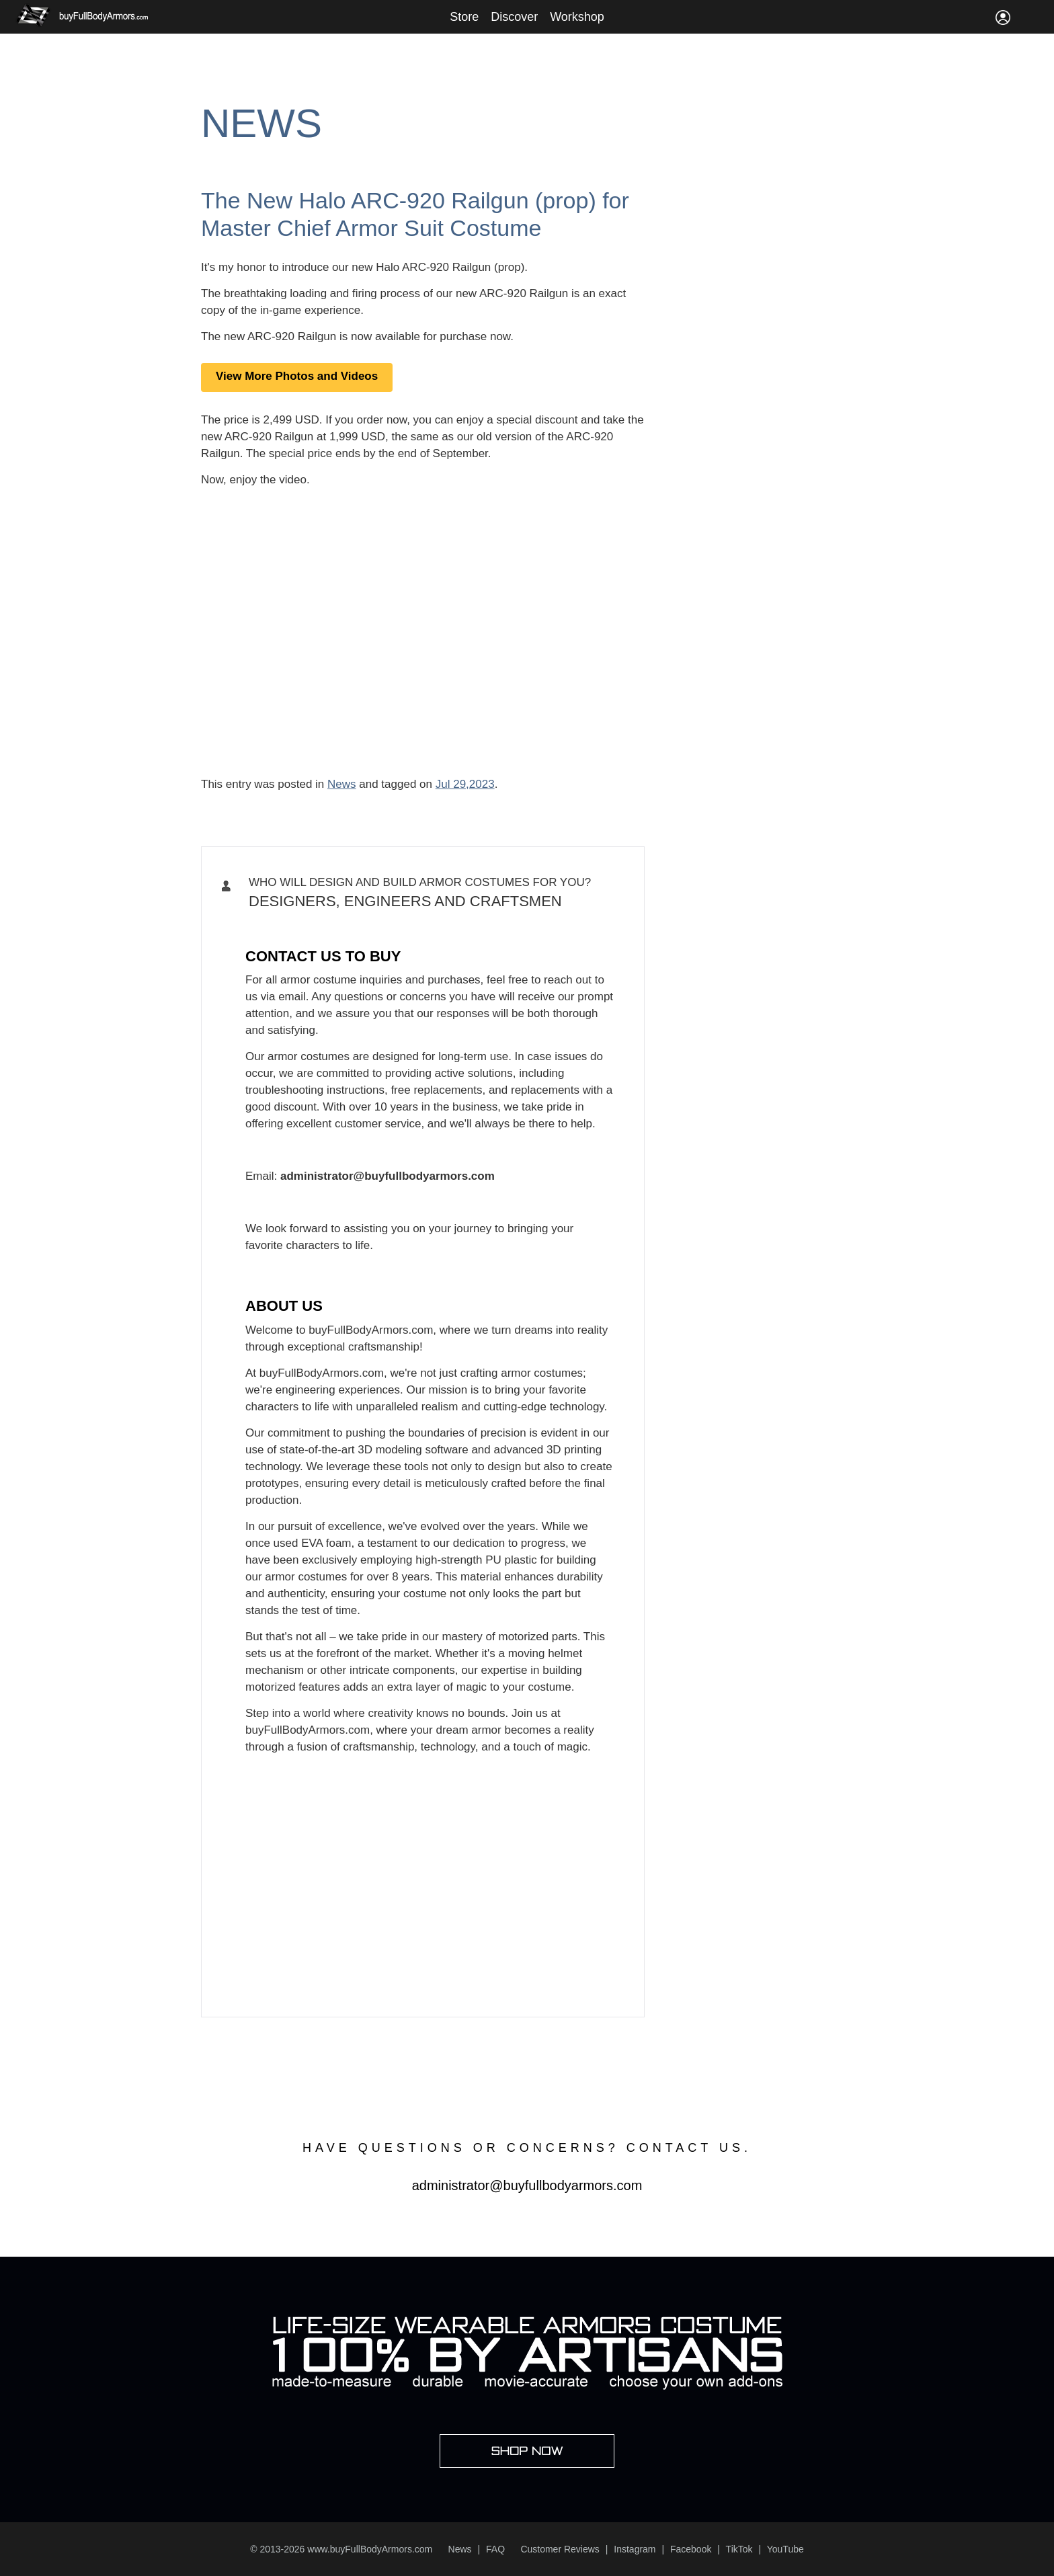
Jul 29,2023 (465, 784)
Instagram (634, 2549)
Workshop (577, 17)
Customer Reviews (559, 2549)
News (261, 123)
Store (464, 17)
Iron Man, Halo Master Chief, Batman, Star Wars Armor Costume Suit (408, 925)
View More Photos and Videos (297, 376)
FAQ (495, 2549)
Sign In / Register (1003, 17)
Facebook (690, 2549)
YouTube (785, 2549)
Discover (514, 17)
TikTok (739, 2549)
